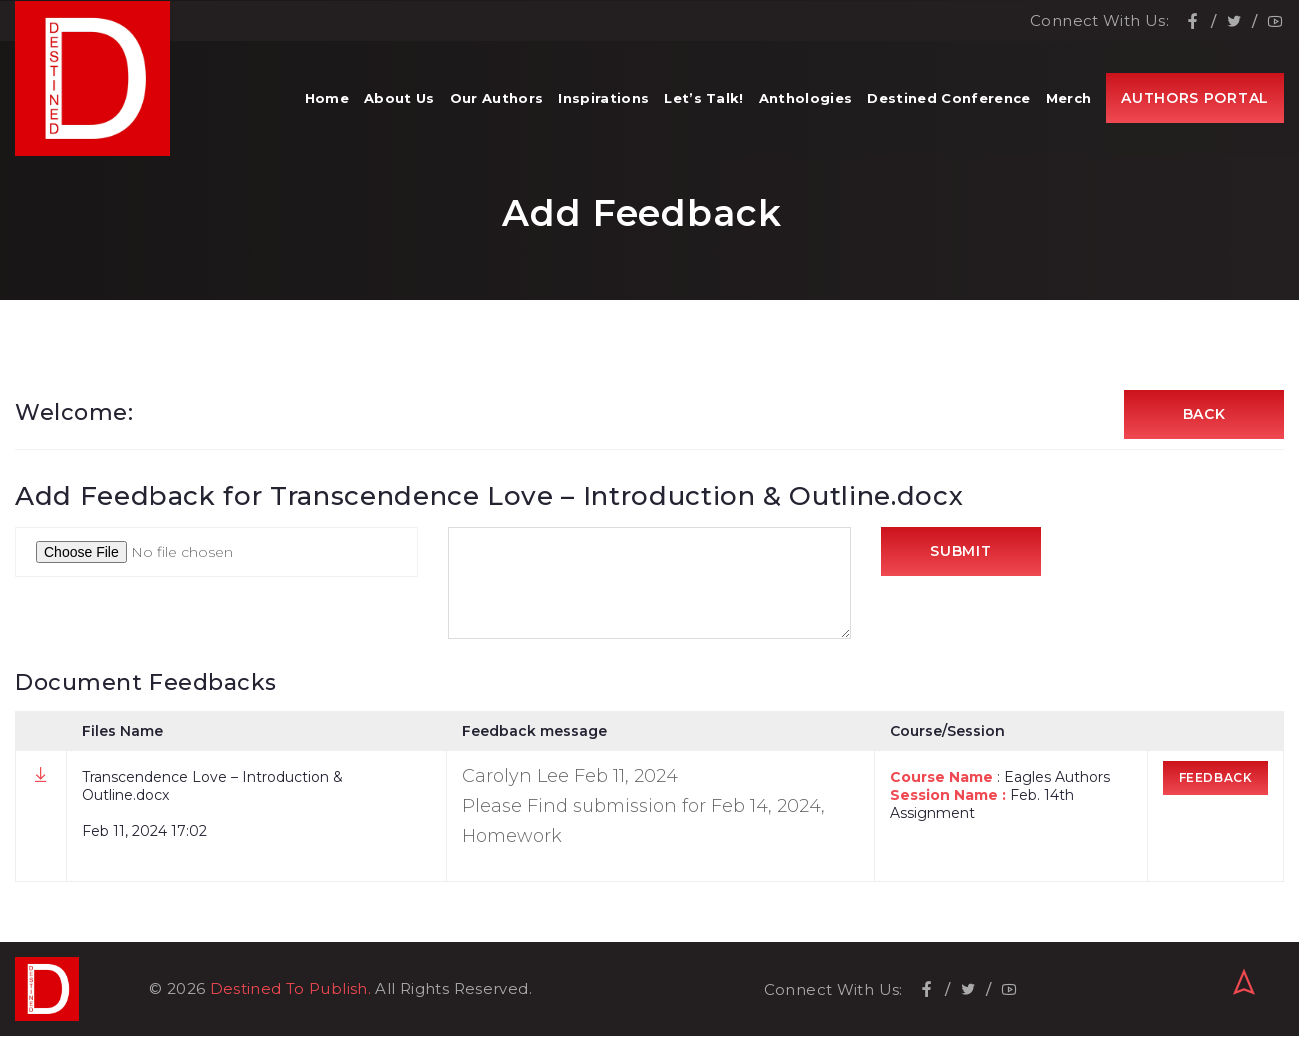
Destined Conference (948, 100)
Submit (960, 553)
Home (327, 100)
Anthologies (806, 100)
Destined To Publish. (291, 989)
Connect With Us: (1099, 20)
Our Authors (497, 100)
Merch (1069, 100)
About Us (399, 100)
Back (1204, 415)
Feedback (1216, 778)
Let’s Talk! (704, 100)
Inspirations (603, 100)
